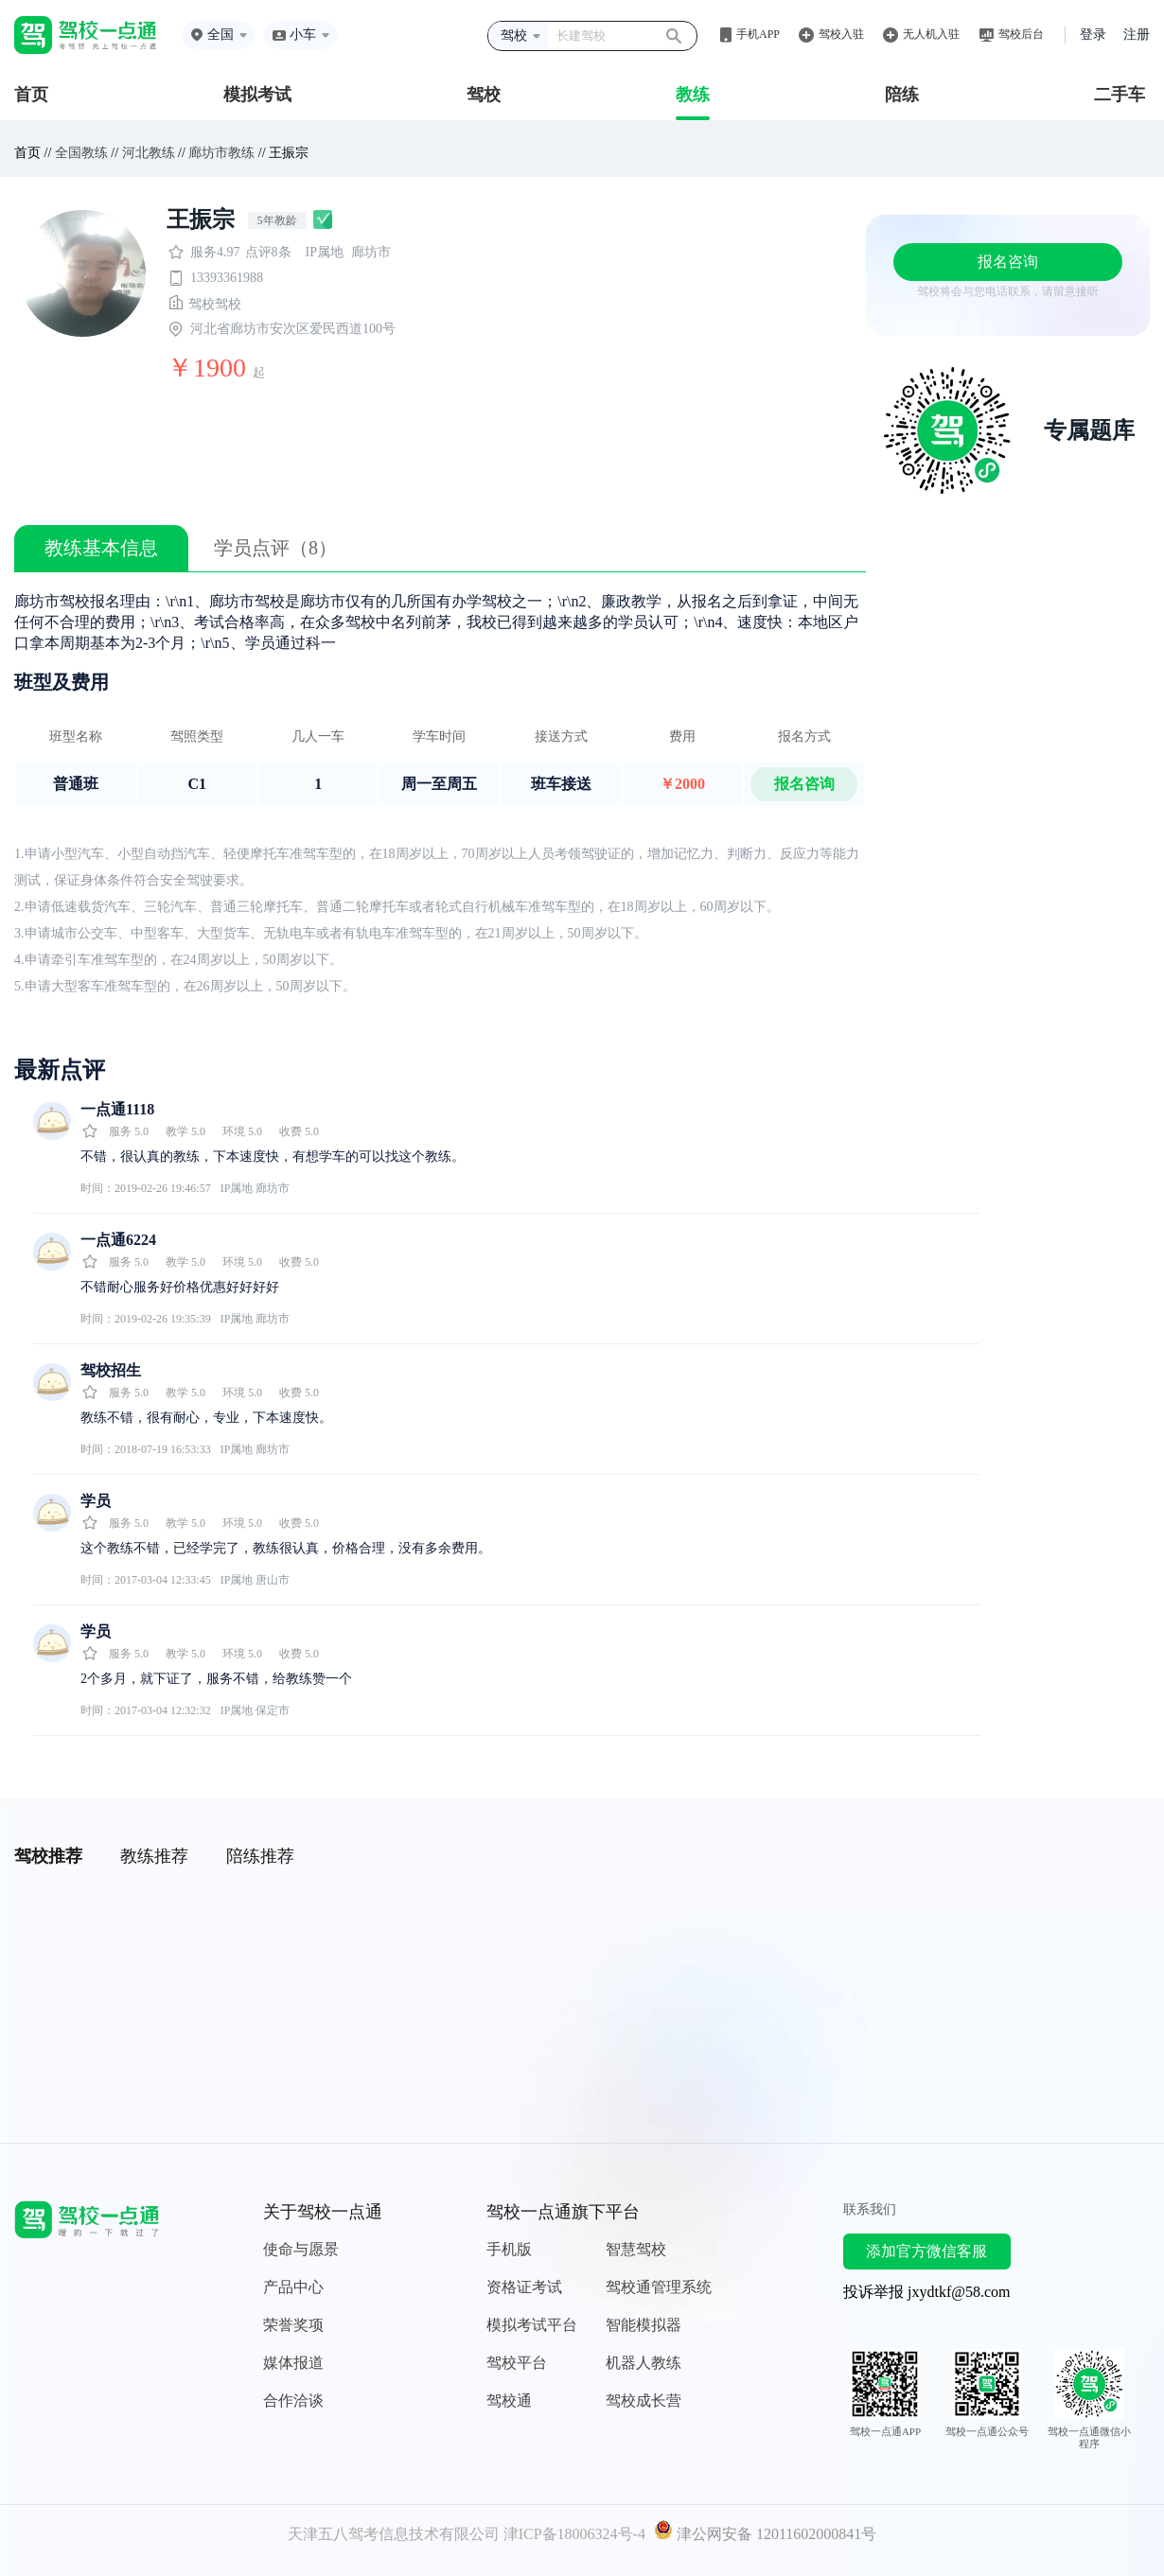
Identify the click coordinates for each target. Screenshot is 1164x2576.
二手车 (1119, 94)
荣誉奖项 (293, 2325)
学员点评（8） (275, 547)
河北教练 (148, 153)
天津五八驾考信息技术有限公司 (394, 2534)
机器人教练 (643, 2363)
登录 (1093, 34)
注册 (1136, 34)
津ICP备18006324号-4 (574, 2534)
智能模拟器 (643, 2325)
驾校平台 (516, 2363)
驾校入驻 (841, 34)
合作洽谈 (293, 2400)
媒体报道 (293, 2363)
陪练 (902, 94)
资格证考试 (524, 2287)
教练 (693, 94)
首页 (31, 94)
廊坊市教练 (221, 153)
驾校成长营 (643, 2400)
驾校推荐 (48, 1856)
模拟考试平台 (531, 2325)
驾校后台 (1021, 34)
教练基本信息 (101, 547)
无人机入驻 (931, 34)
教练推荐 (154, 1856)
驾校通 (509, 2400)
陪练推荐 (260, 1856)
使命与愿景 (301, 2249)
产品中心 (293, 2287)
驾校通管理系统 (659, 2287)
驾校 (484, 94)
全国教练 (81, 153)
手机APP (758, 34)
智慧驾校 (636, 2249)
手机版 (509, 2249)
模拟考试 (257, 94)
